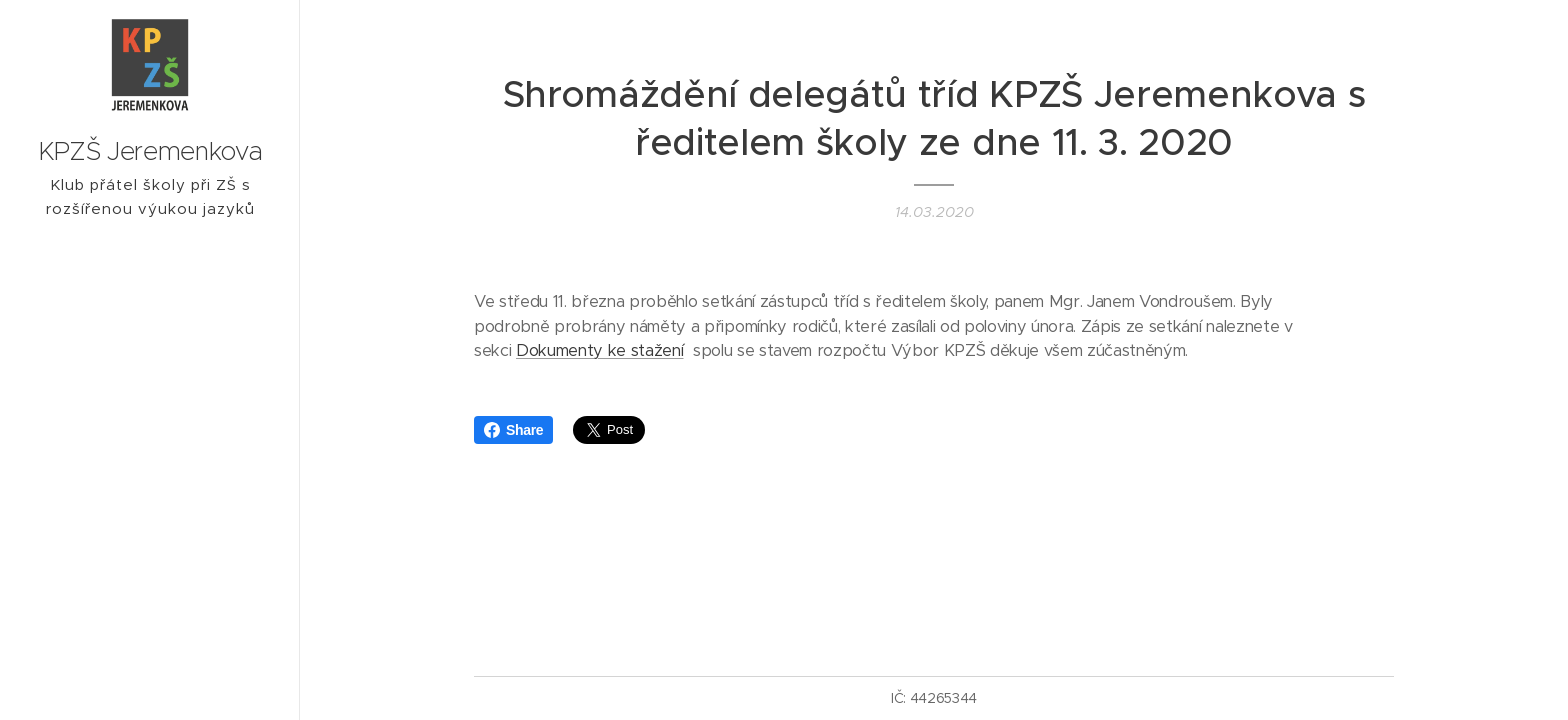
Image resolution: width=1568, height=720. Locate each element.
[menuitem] (150, 425)
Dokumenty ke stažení (599, 350)
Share (513, 430)
